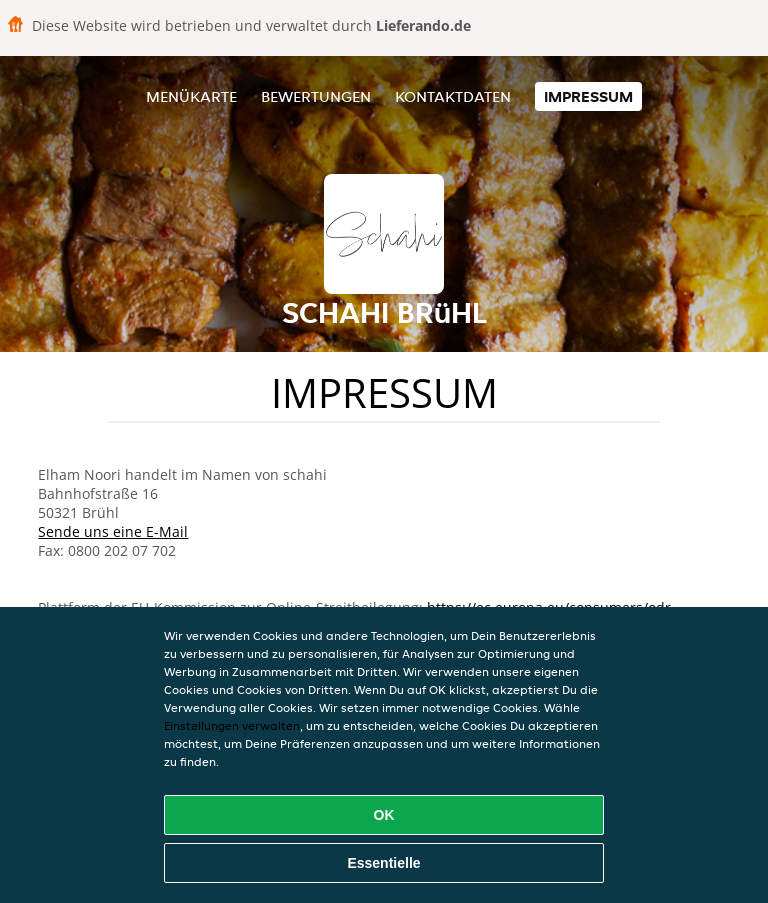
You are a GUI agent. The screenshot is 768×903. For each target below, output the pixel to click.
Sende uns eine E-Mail (113, 531)
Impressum (588, 96)
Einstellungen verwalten (232, 725)
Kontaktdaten (453, 96)
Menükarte (191, 96)
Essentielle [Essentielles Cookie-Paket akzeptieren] (383, 863)
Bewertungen (316, 96)
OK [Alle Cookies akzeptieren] (384, 815)
